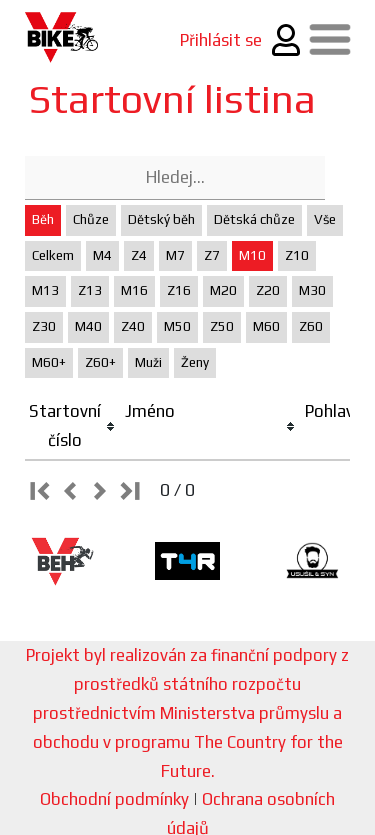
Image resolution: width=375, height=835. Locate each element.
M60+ (49, 362)
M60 (266, 326)
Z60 (311, 326)
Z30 (44, 326)
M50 (177, 326)
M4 (102, 255)
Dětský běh (161, 219)
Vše (325, 219)
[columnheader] (73, 426)
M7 (175, 255)
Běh (43, 219)
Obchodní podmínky (114, 799)
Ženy (195, 362)
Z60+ (100, 362)
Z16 (179, 290)
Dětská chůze (254, 219)
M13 (45, 290)
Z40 (133, 326)
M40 (88, 326)
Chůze (91, 219)
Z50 (222, 326)
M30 (312, 290)
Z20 (268, 290)
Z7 (212, 255)
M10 (252, 255)
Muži (148, 362)
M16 (134, 290)
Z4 (139, 255)
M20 (223, 290)
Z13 (90, 290)
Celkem (53, 255)
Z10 (297, 255)
